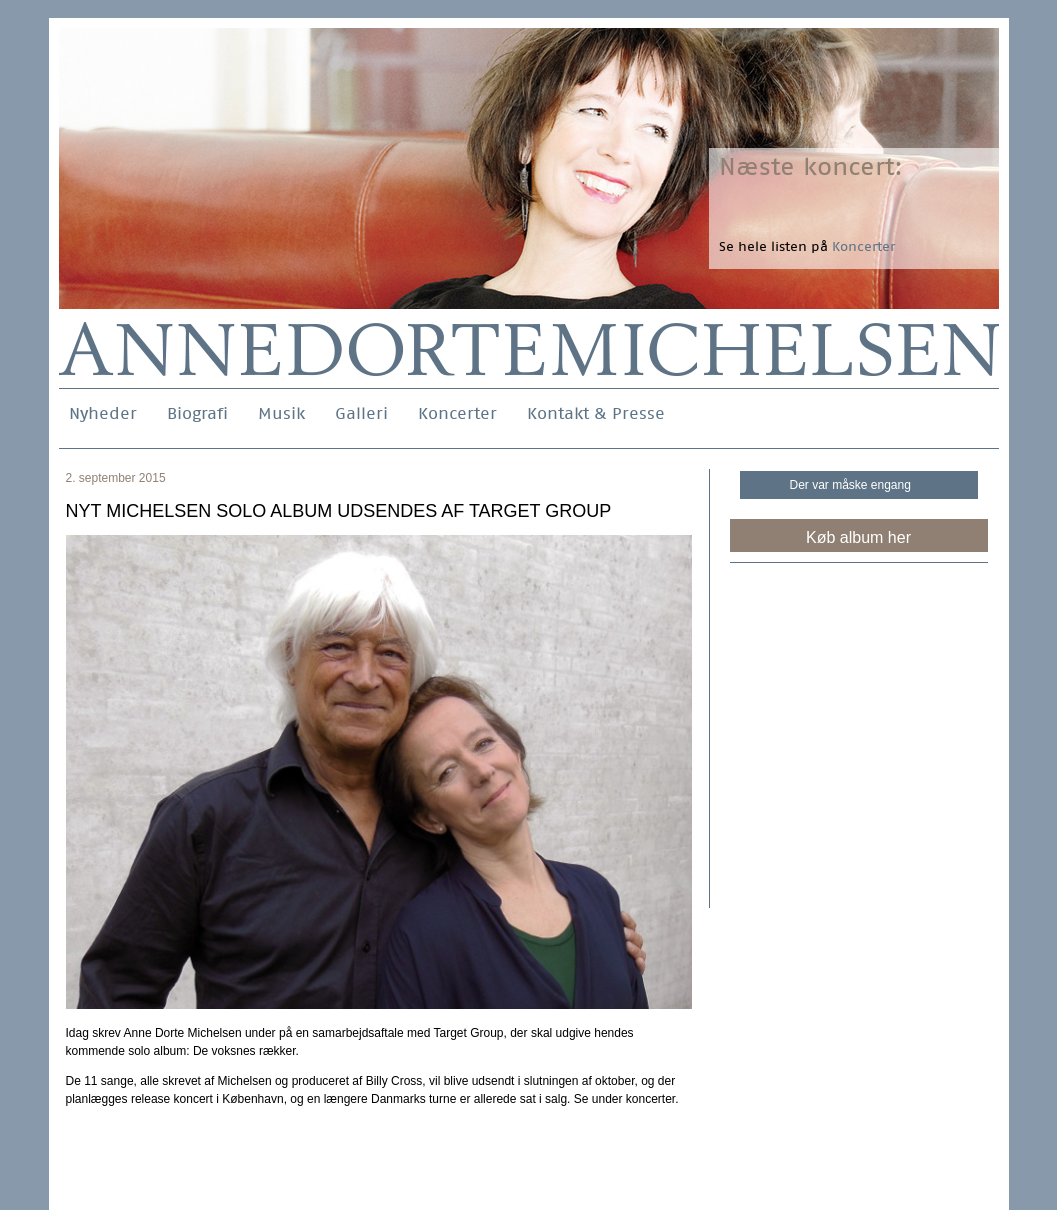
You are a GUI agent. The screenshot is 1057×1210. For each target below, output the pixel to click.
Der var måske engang (850, 485)
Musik (281, 413)
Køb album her (858, 537)
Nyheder (103, 413)
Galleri (361, 413)
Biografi (197, 413)
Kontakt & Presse (596, 413)
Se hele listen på (807, 246)
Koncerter (457, 413)
